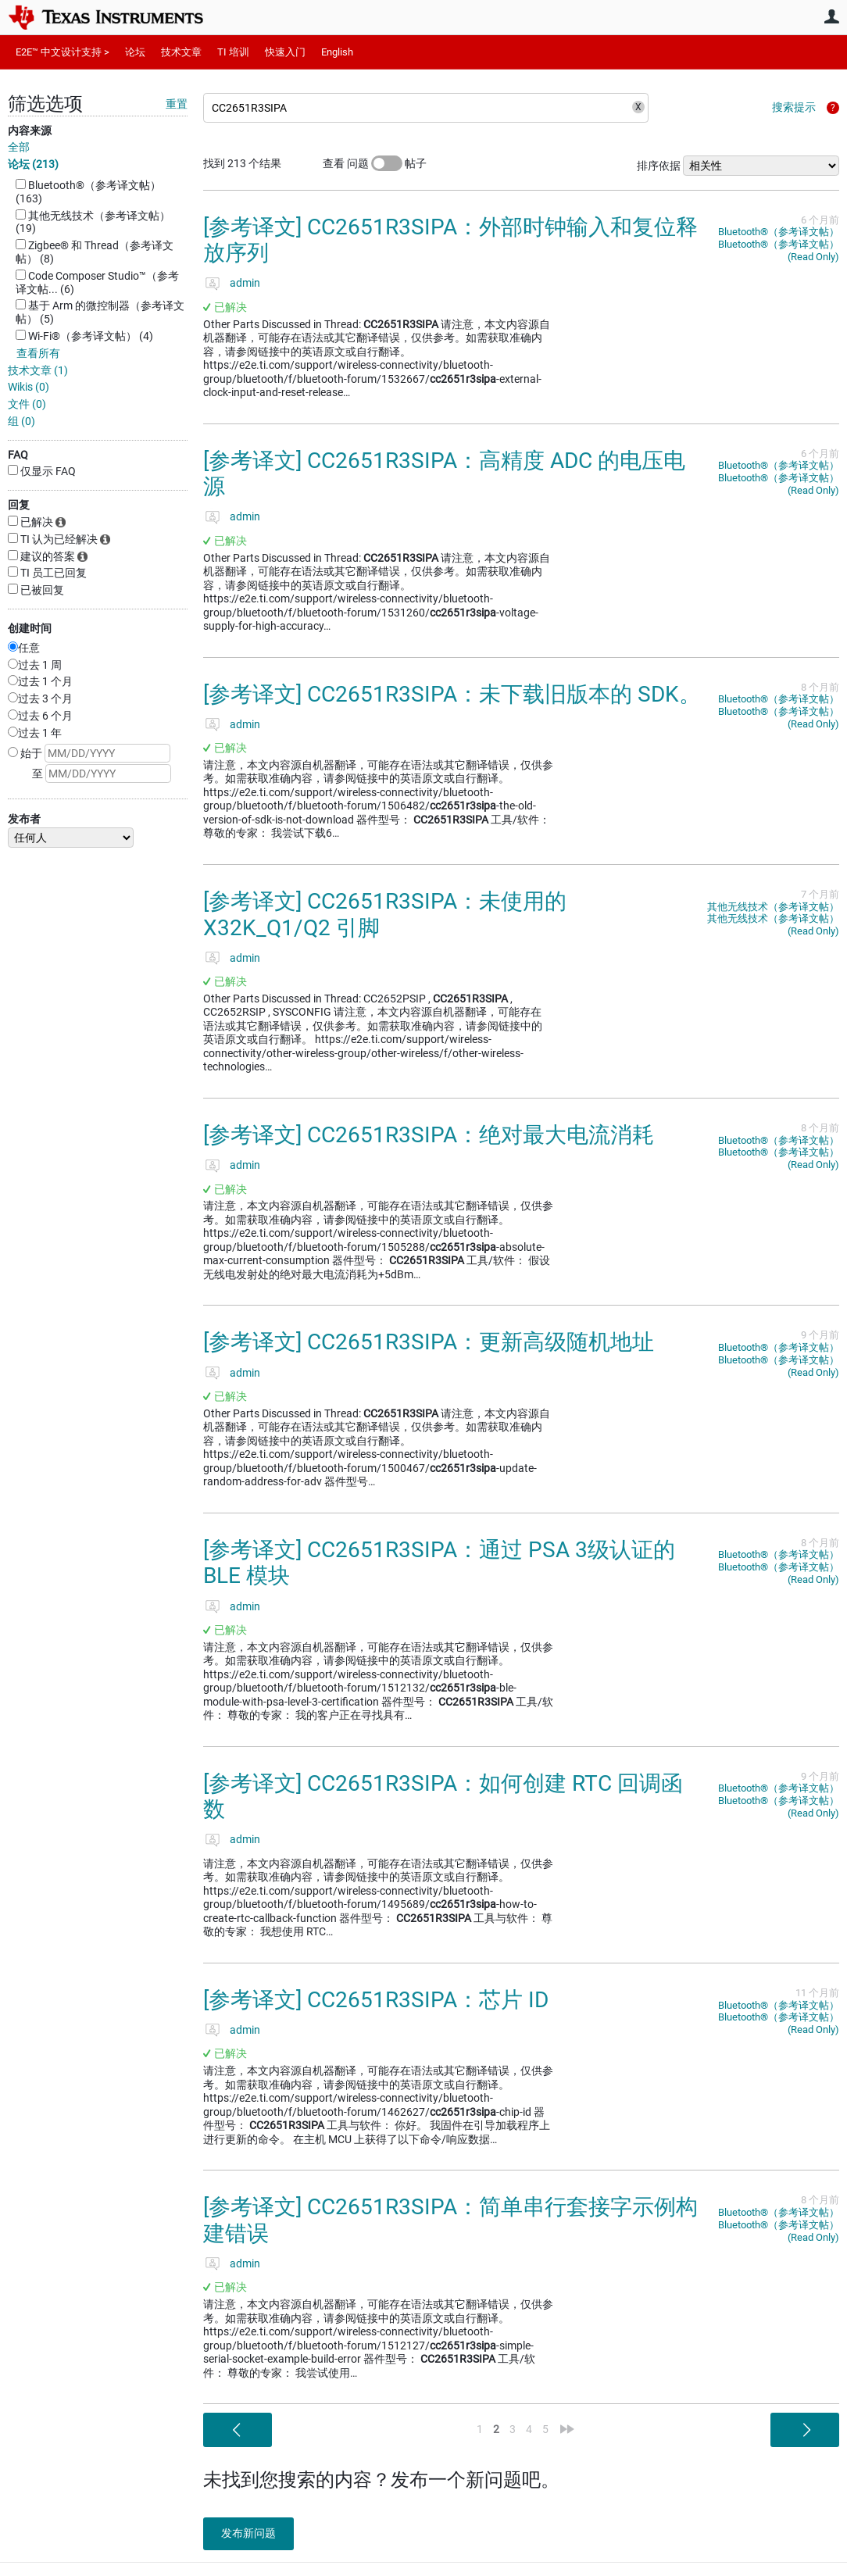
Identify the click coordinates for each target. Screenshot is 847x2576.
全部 (19, 147)
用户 (831, 16)
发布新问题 (254, 2533)
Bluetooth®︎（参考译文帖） (778, 232)
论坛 (135, 52)
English (337, 52)
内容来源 (30, 130)
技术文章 (181, 52)
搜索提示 (794, 107)
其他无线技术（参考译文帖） (773, 907)
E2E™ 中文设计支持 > (62, 52)
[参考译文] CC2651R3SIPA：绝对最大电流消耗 (428, 1135)
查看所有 (38, 353)
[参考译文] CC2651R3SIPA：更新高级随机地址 (428, 1342)
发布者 (24, 819)
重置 (177, 104)
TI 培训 (233, 52)
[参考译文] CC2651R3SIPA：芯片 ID (376, 2000)
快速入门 (285, 52)
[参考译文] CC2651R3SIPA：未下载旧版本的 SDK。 (452, 694)
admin (245, 283)
